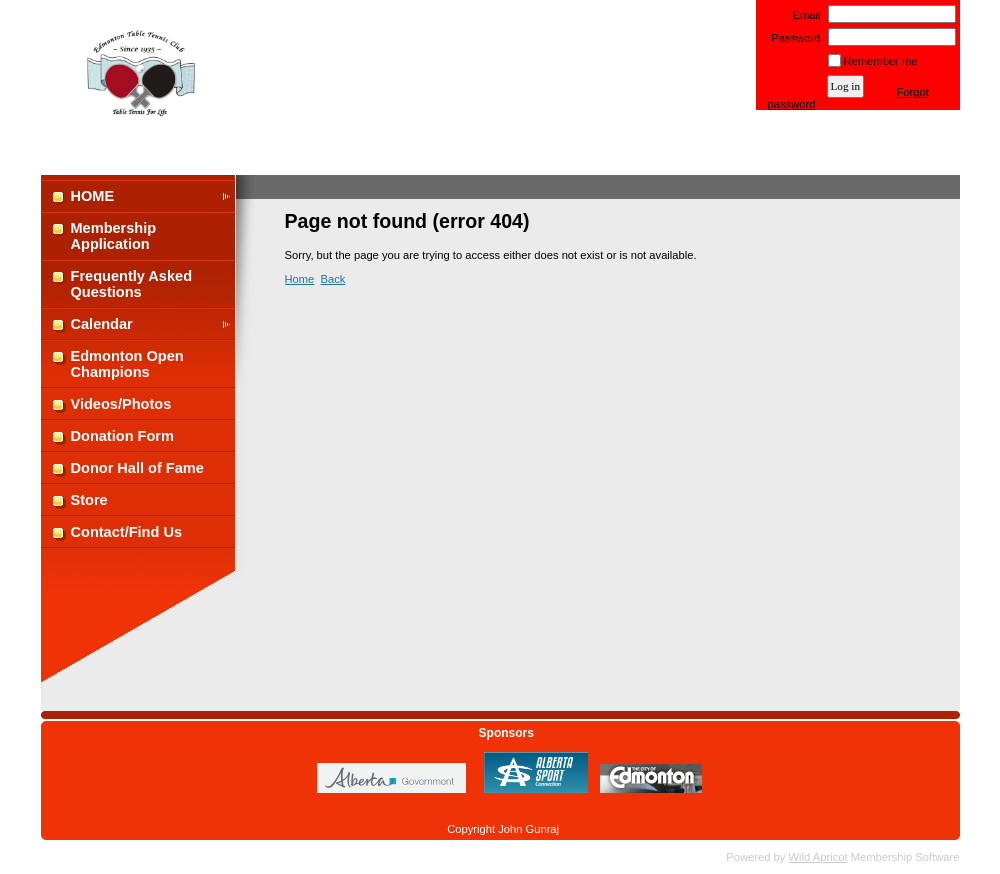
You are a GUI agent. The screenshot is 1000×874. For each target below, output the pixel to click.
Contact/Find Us (127, 532)
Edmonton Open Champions (127, 364)
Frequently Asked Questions (132, 284)
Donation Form (122, 436)
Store (89, 500)
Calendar (102, 324)
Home (300, 279)
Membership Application (114, 236)
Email (802, 15)
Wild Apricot (818, 857)
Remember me (881, 61)
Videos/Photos (121, 404)
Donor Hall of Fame (137, 468)
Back (333, 279)
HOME (93, 196)
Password (792, 38)
